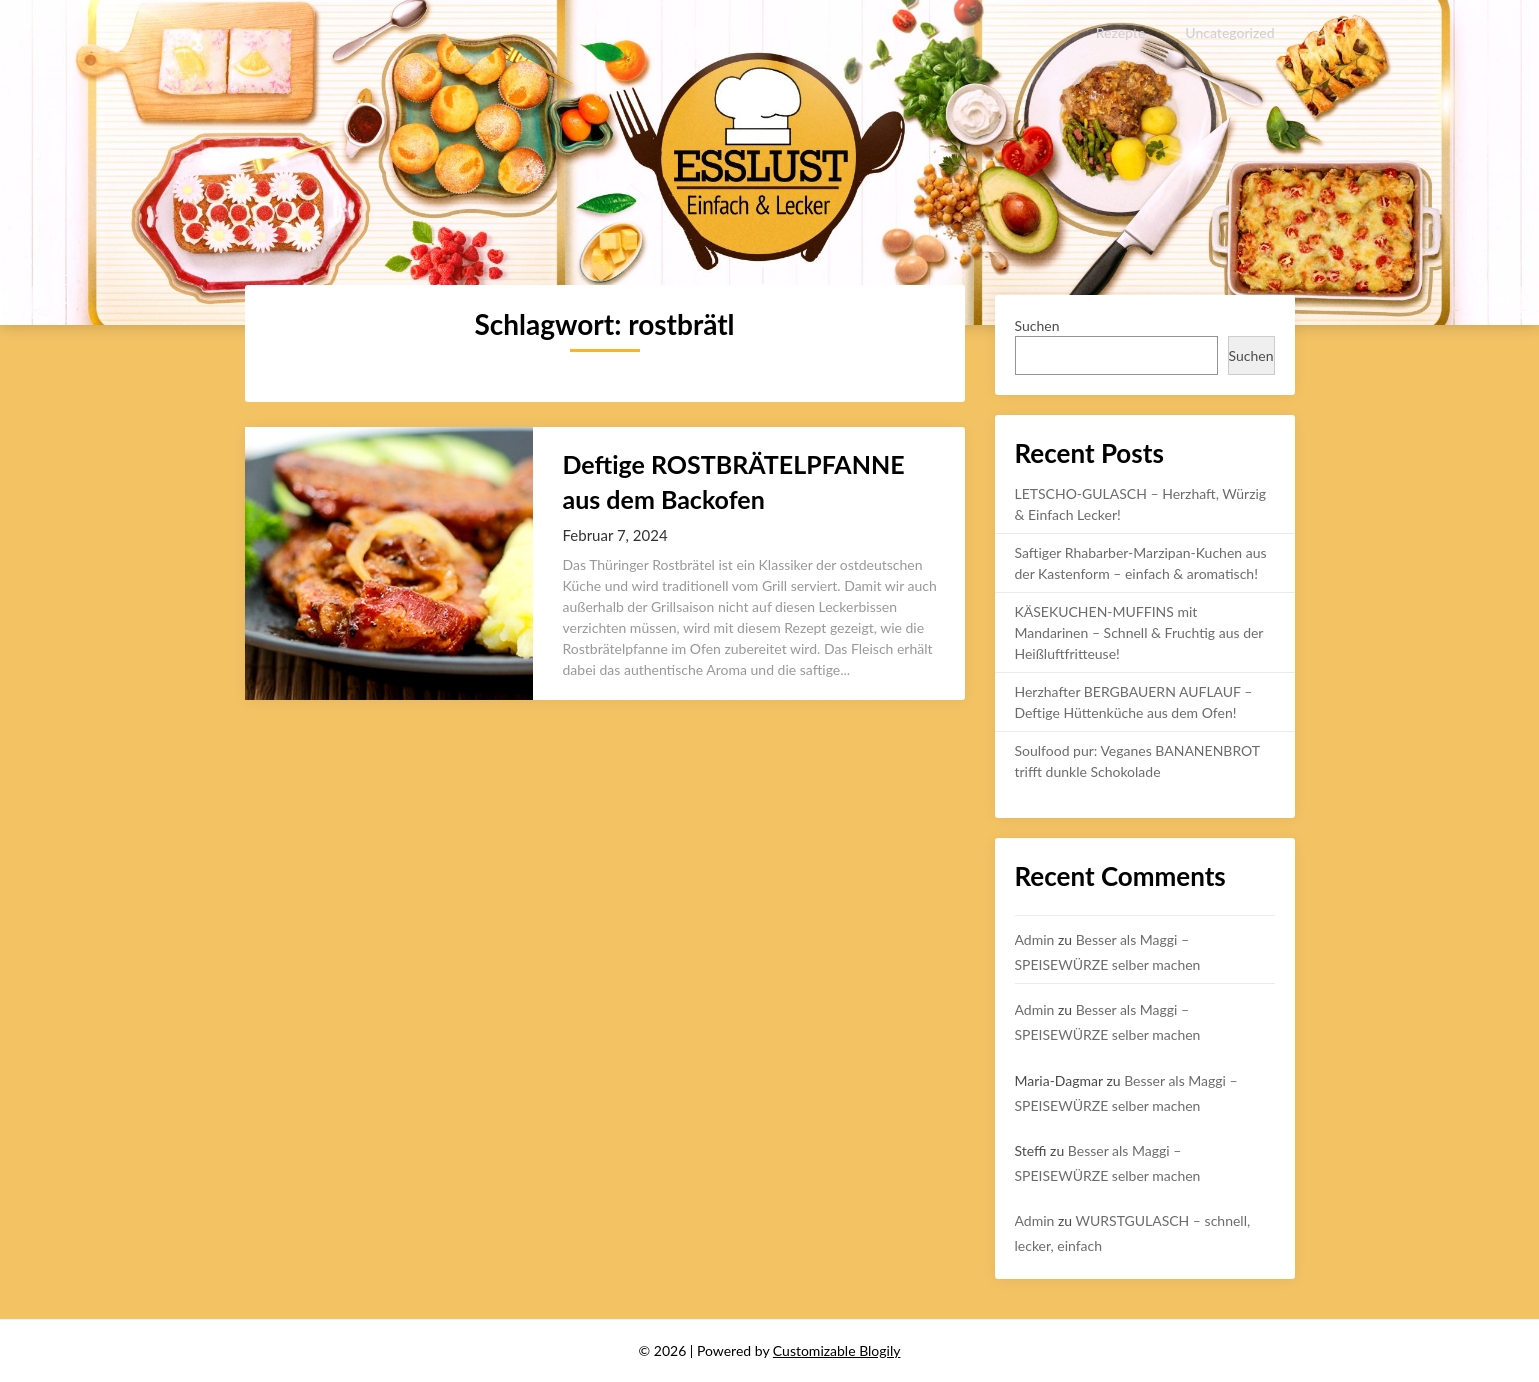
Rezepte (1120, 32)
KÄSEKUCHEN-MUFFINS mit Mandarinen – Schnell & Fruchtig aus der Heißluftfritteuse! (1139, 632)
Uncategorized (1230, 32)
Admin (1035, 939)
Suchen (1037, 325)
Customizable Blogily (837, 1350)
